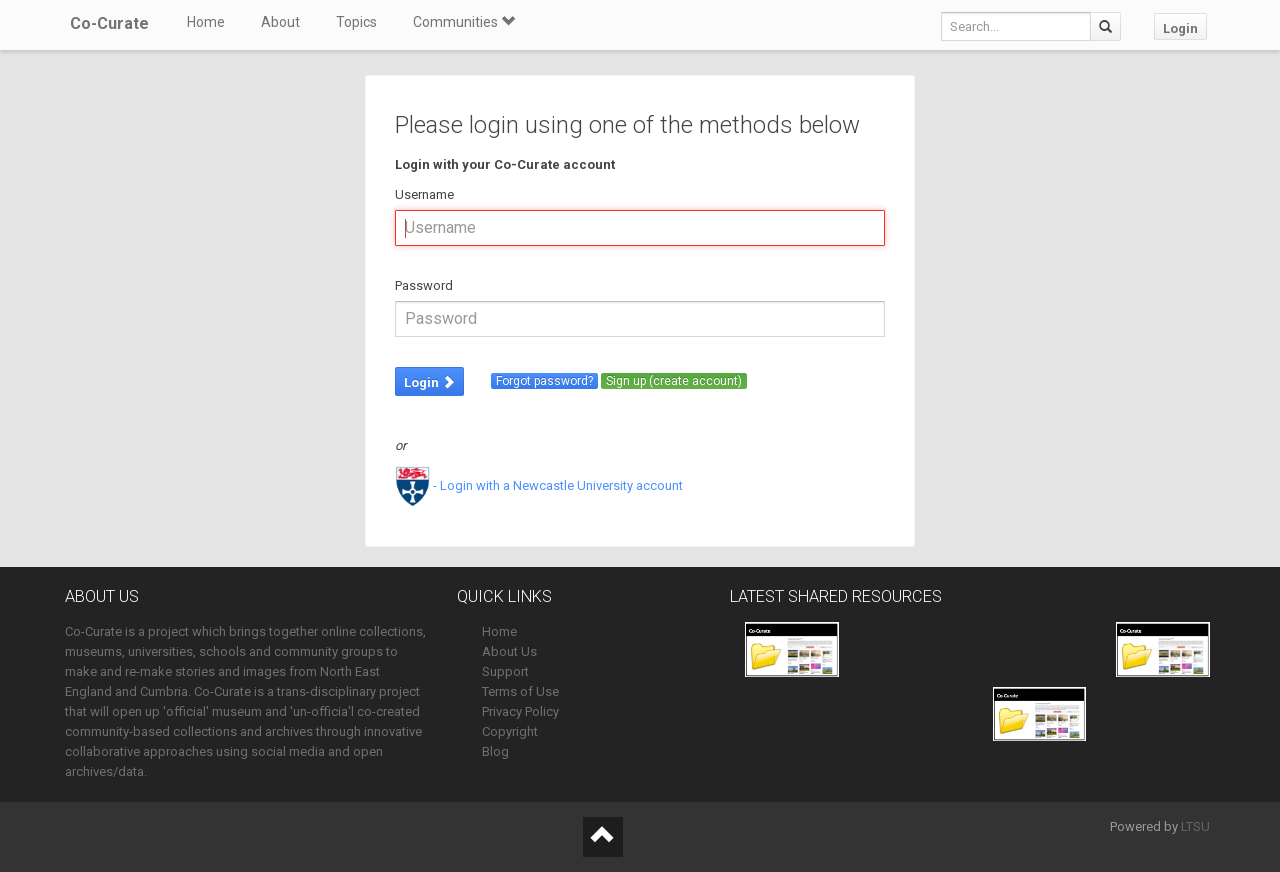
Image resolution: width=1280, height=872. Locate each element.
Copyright (510, 731)
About (280, 22)
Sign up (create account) (674, 381)
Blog (495, 751)
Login (1180, 28)
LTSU (1195, 826)
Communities (464, 22)
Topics (356, 22)
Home (206, 22)
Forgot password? (544, 381)
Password (424, 285)
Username (424, 194)
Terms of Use (520, 691)
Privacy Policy (520, 711)
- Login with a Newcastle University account (539, 485)
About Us (509, 651)
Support (505, 671)
